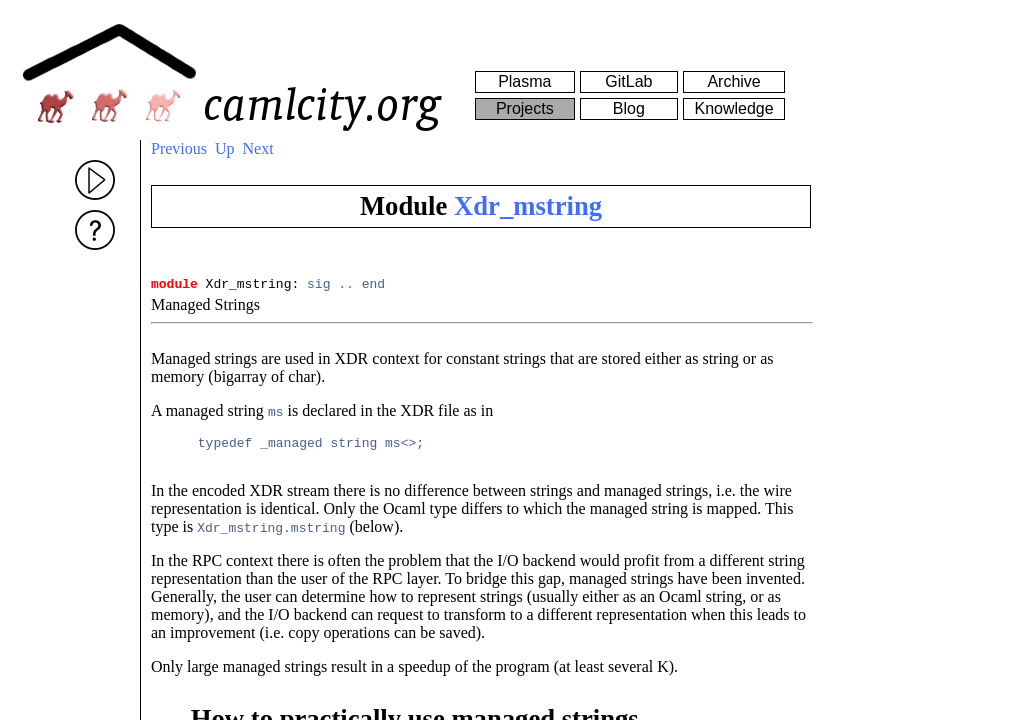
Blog (629, 108)
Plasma (524, 81)
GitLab (628, 81)
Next (258, 148)
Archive (733, 81)
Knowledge (733, 108)
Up (225, 148)
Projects (525, 108)
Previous (179, 148)
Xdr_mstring (528, 206)
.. (346, 286)
